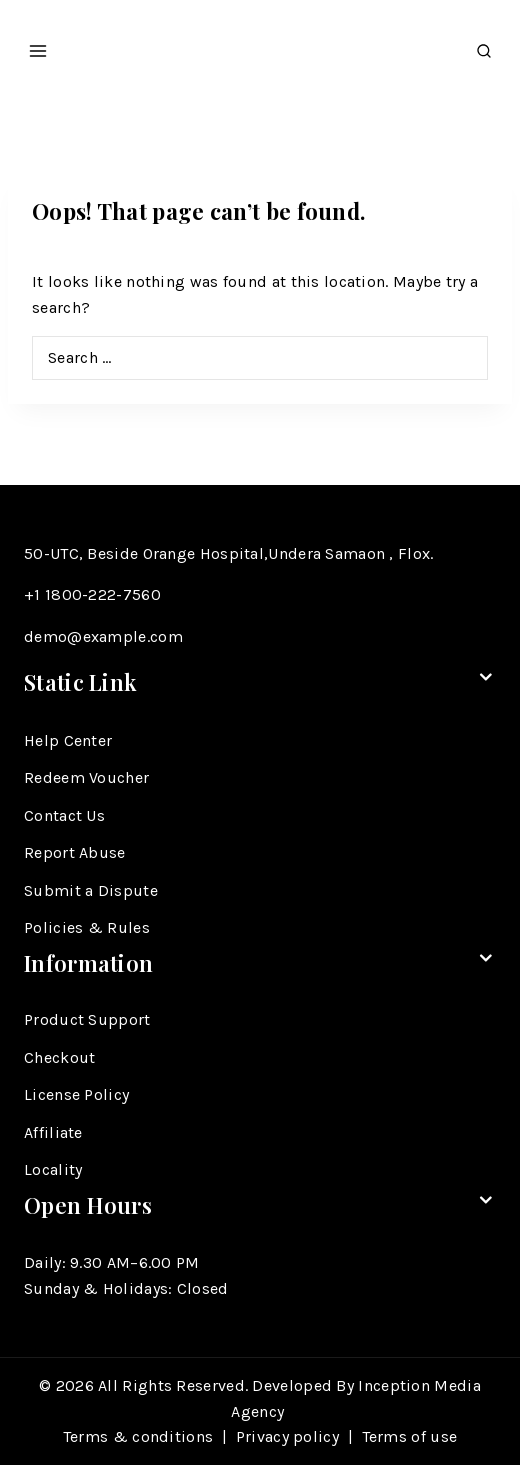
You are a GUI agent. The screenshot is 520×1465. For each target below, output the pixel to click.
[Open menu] (38, 45)
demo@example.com (103, 636)
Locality (53, 1169)
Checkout (59, 1057)
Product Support (87, 1019)
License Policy (76, 1094)
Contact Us (64, 815)
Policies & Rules (87, 927)
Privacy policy (287, 1436)
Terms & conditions (138, 1436)
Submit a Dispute (91, 890)
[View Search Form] (484, 45)
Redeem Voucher (86, 777)
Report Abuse (75, 852)
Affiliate (53, 1132)
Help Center (68, 740)
